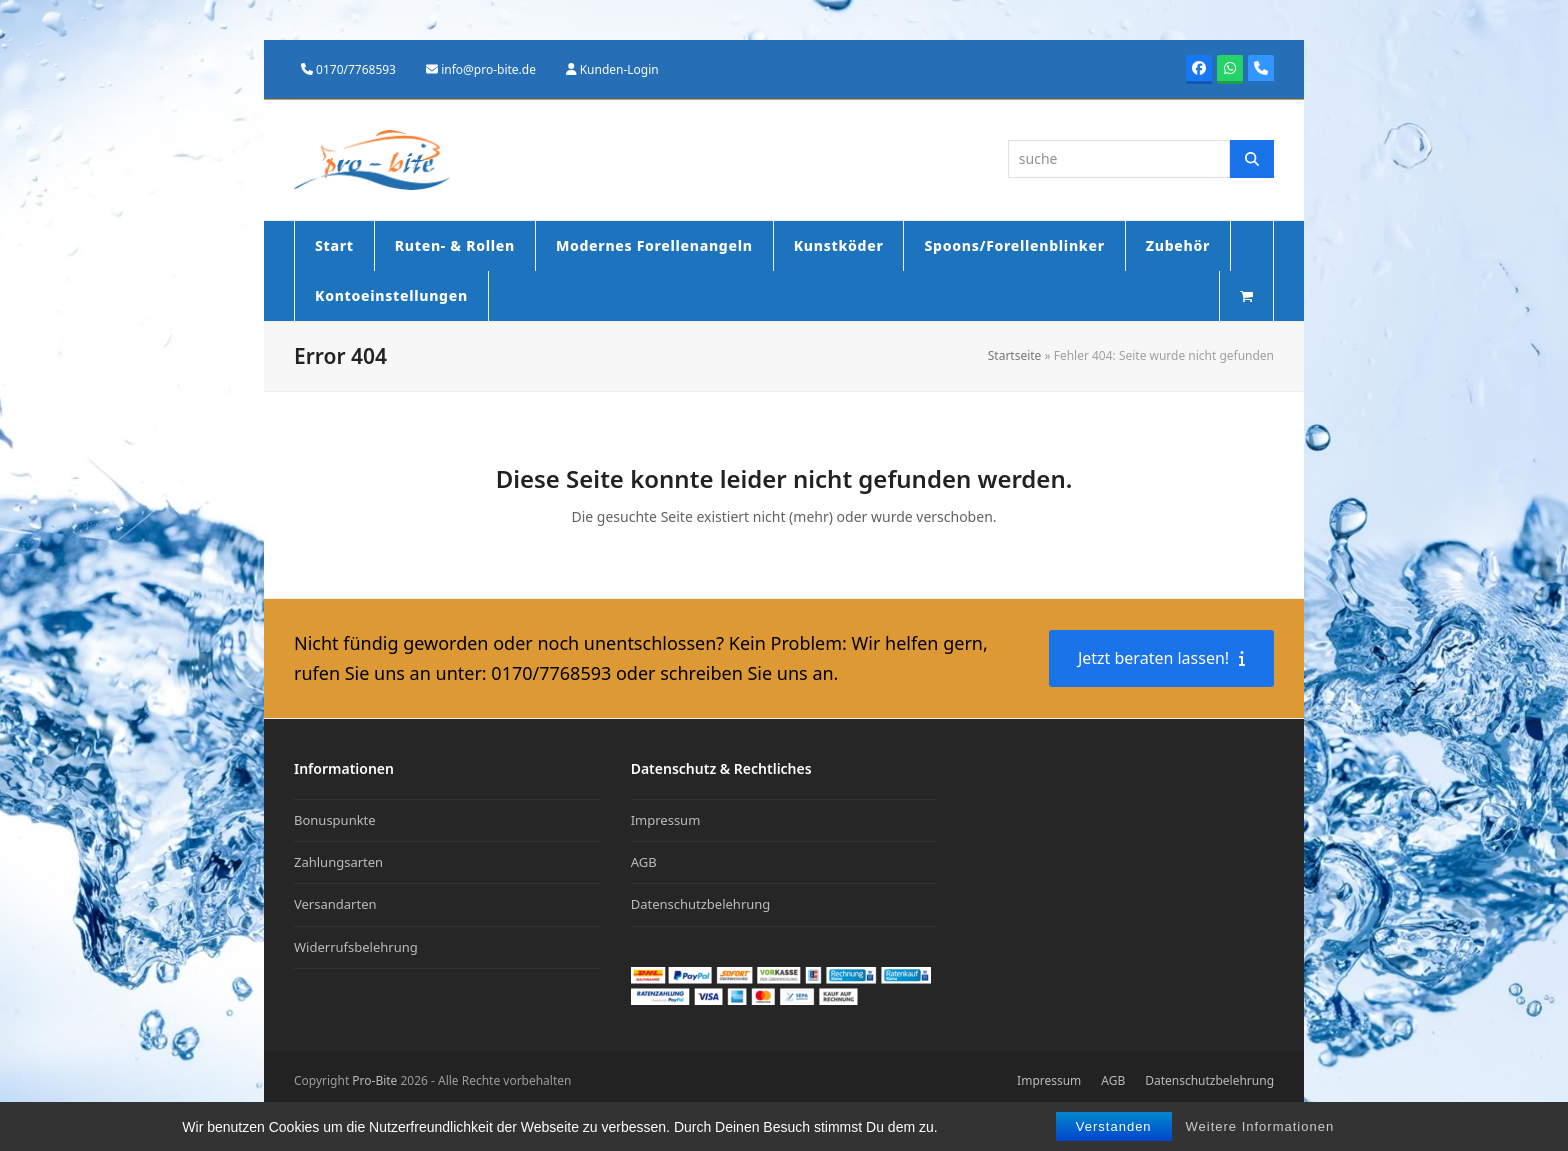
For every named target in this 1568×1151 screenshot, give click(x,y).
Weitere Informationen (1260, 1126)
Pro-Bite (374, 1080)
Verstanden (1114, 1126)
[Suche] (1252, 159)
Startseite (1015, 355)
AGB (644, 862)
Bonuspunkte (335, 820)
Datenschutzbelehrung (701, 904)
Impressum (666, 820)
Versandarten (335, 904)
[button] (1246, 296)
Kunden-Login (619, 69)
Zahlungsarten (338, 862)
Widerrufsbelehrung (356, 947)
